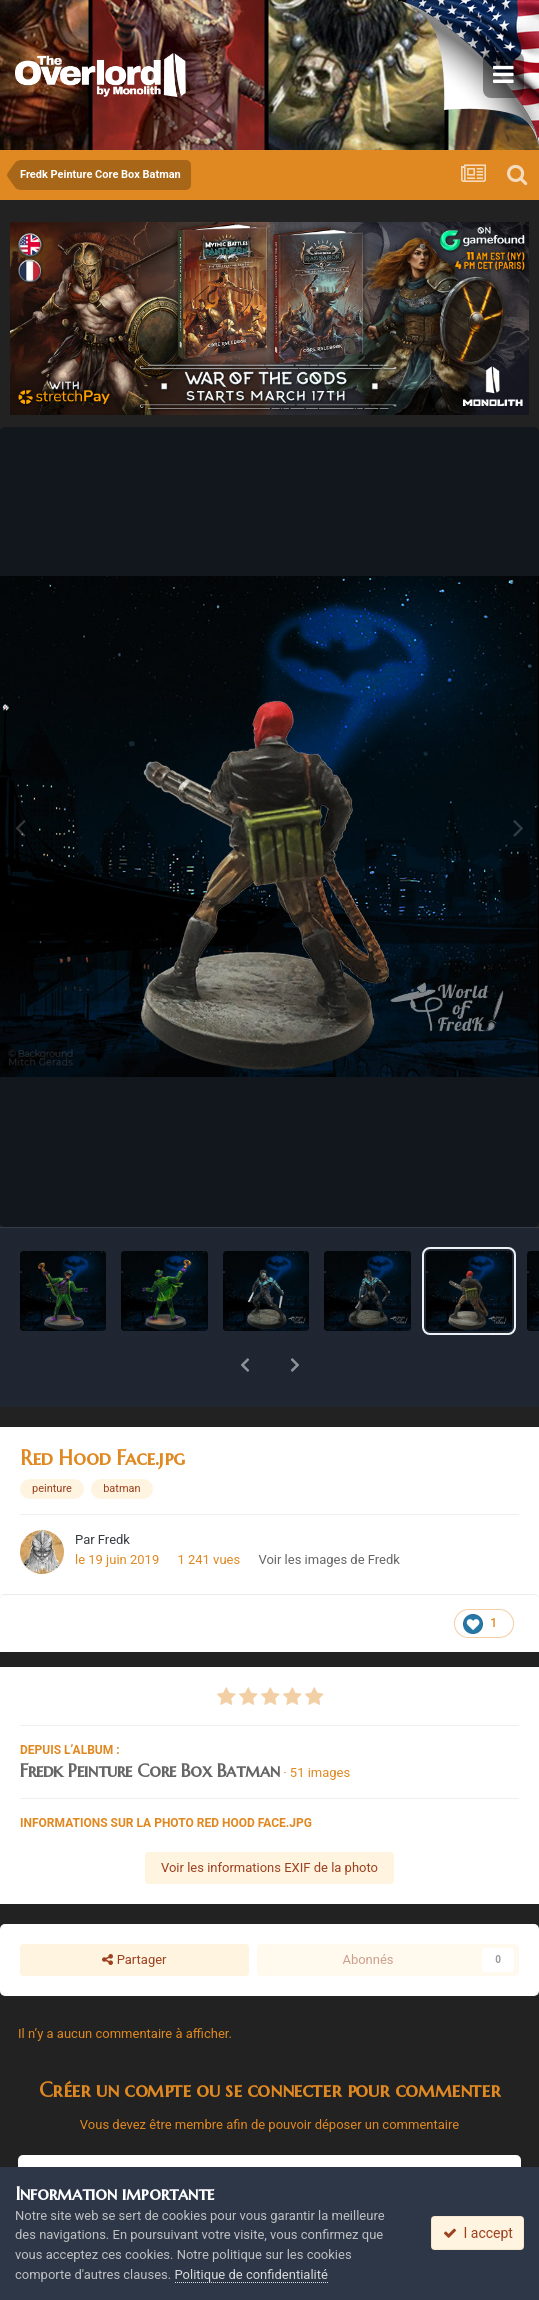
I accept (478, 2233)
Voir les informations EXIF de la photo (269, 1815)
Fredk (114, 1487)
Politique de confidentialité (251, 2274)
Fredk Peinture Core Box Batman (150, 1718)
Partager (134, 1908)
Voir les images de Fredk (329, 1507)
